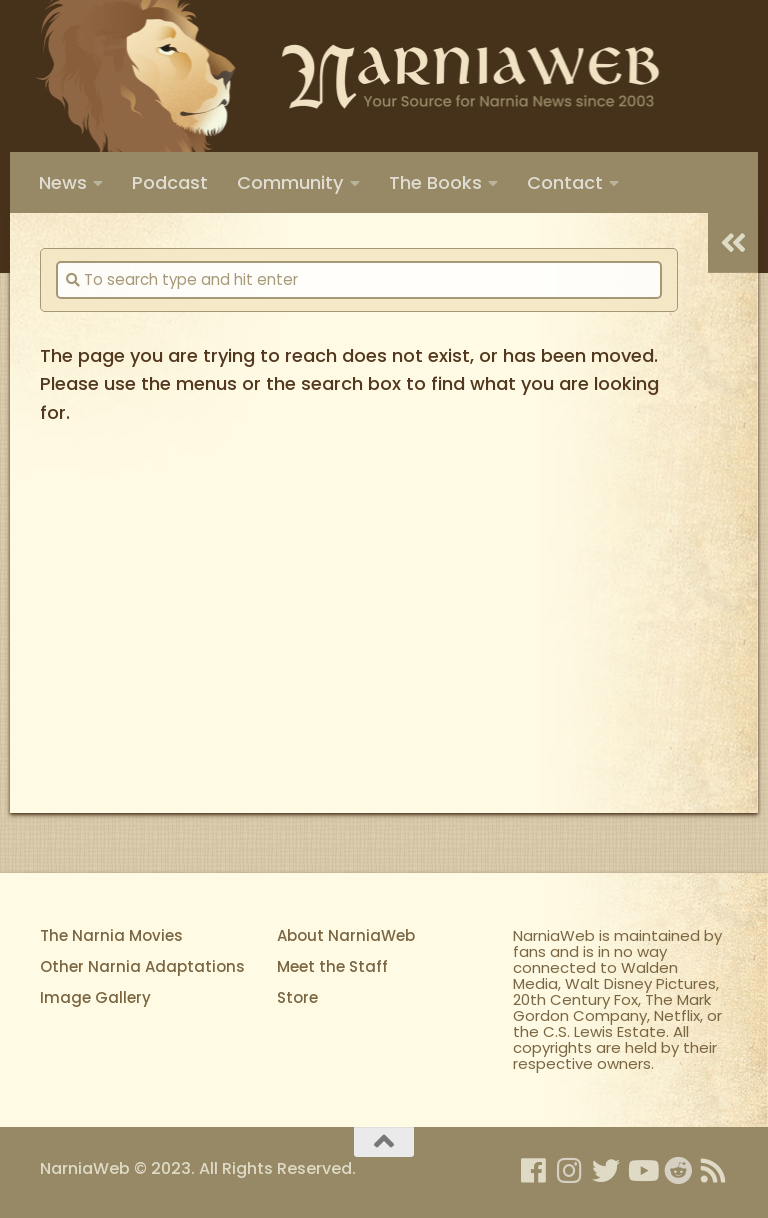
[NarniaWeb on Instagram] (570, 1171)
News (63, 182)
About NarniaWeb (346, 935)
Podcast (170, 182)
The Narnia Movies (111, 935)
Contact (565, 182)
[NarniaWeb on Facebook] (534, 1171)
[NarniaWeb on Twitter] (606, 1171)
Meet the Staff (332, 966)
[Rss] (714, 1171)
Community (290, 182)
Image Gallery (95, 997)
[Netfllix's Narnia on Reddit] (678, 1171)
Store (297, 997)
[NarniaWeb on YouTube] (642, 1171)
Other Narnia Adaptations (142, 966)
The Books (435, 182)
